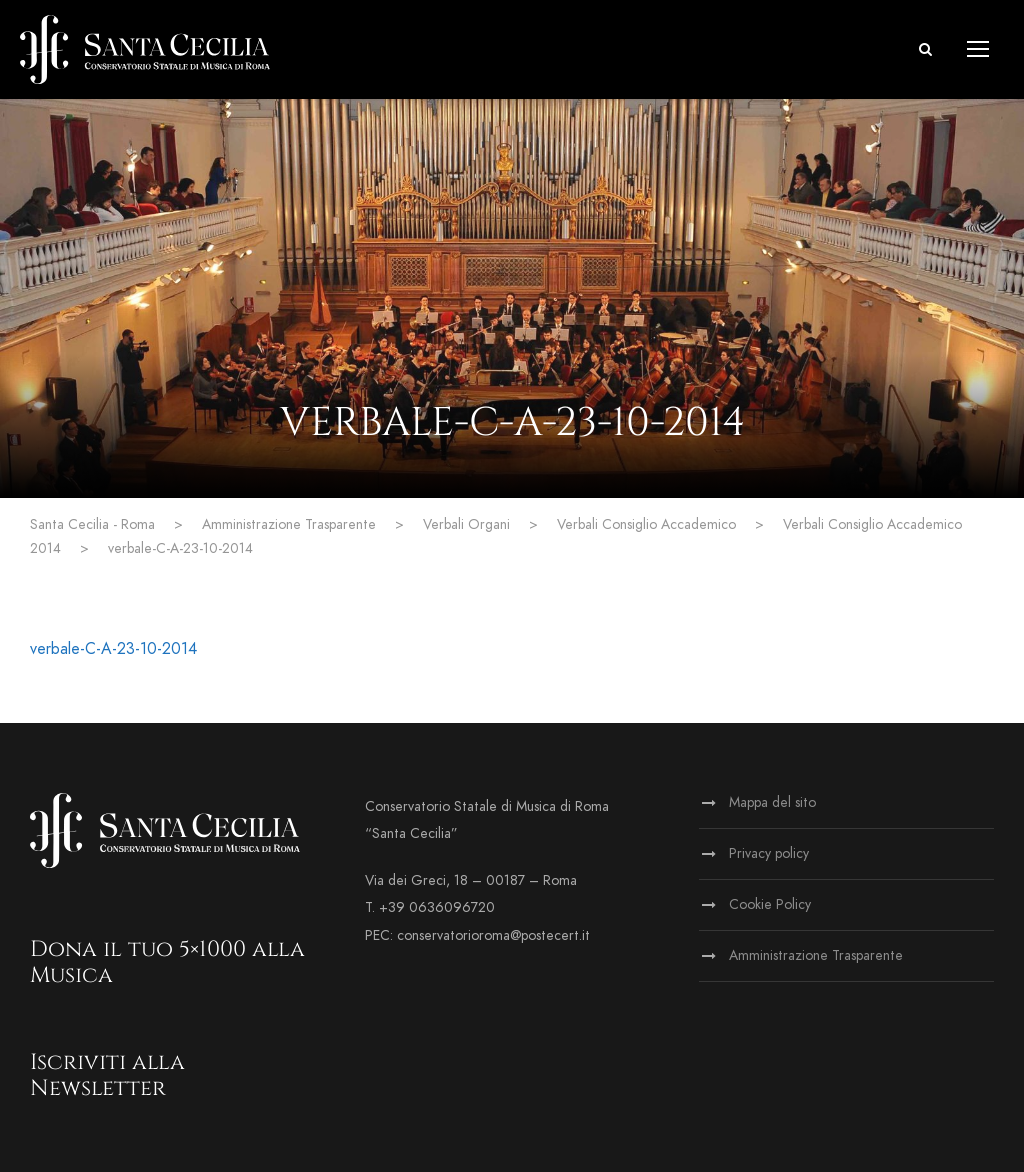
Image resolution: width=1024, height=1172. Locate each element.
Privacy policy (769, 853)
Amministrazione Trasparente (816, 955)
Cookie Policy (770, 904)
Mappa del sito (772, 802)
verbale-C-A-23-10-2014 (113, 649)
